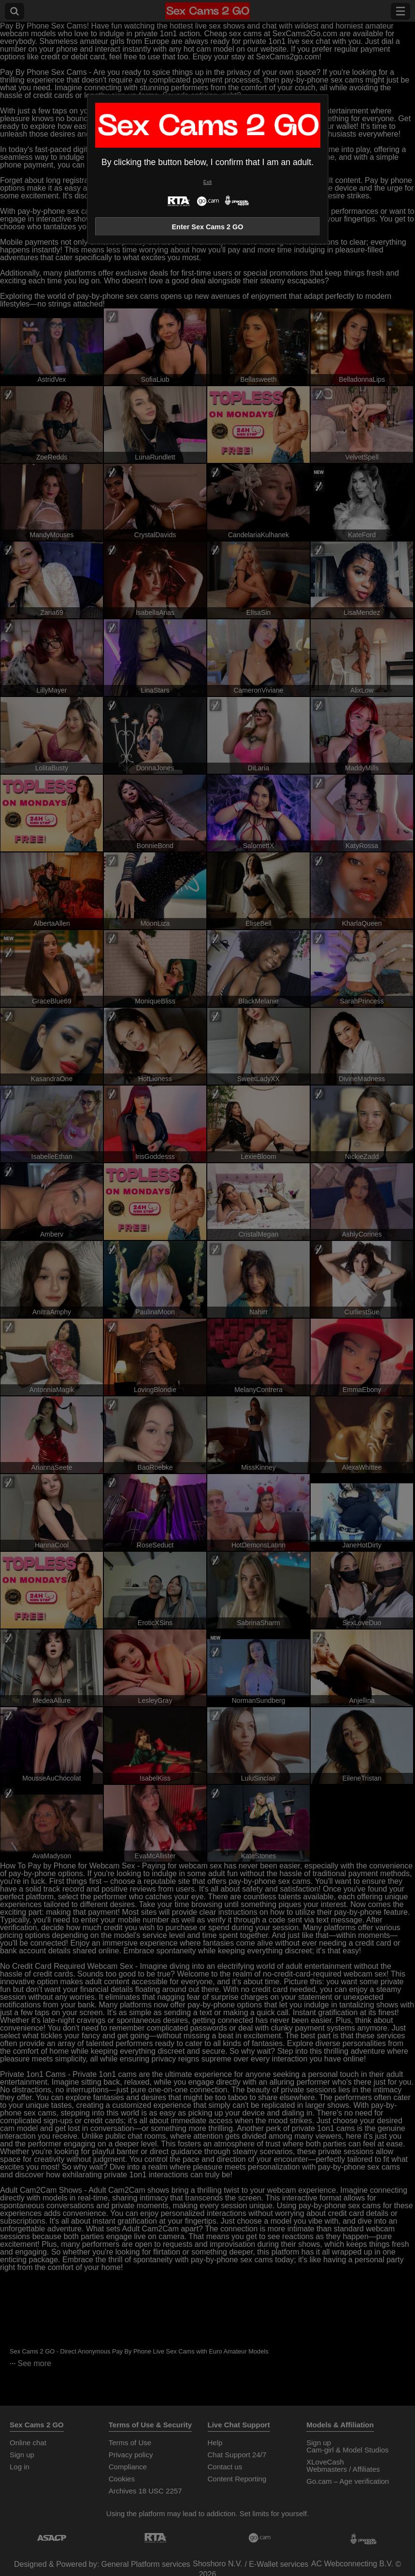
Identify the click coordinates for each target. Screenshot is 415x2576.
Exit (207, 182)
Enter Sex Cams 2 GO (207, 227)
